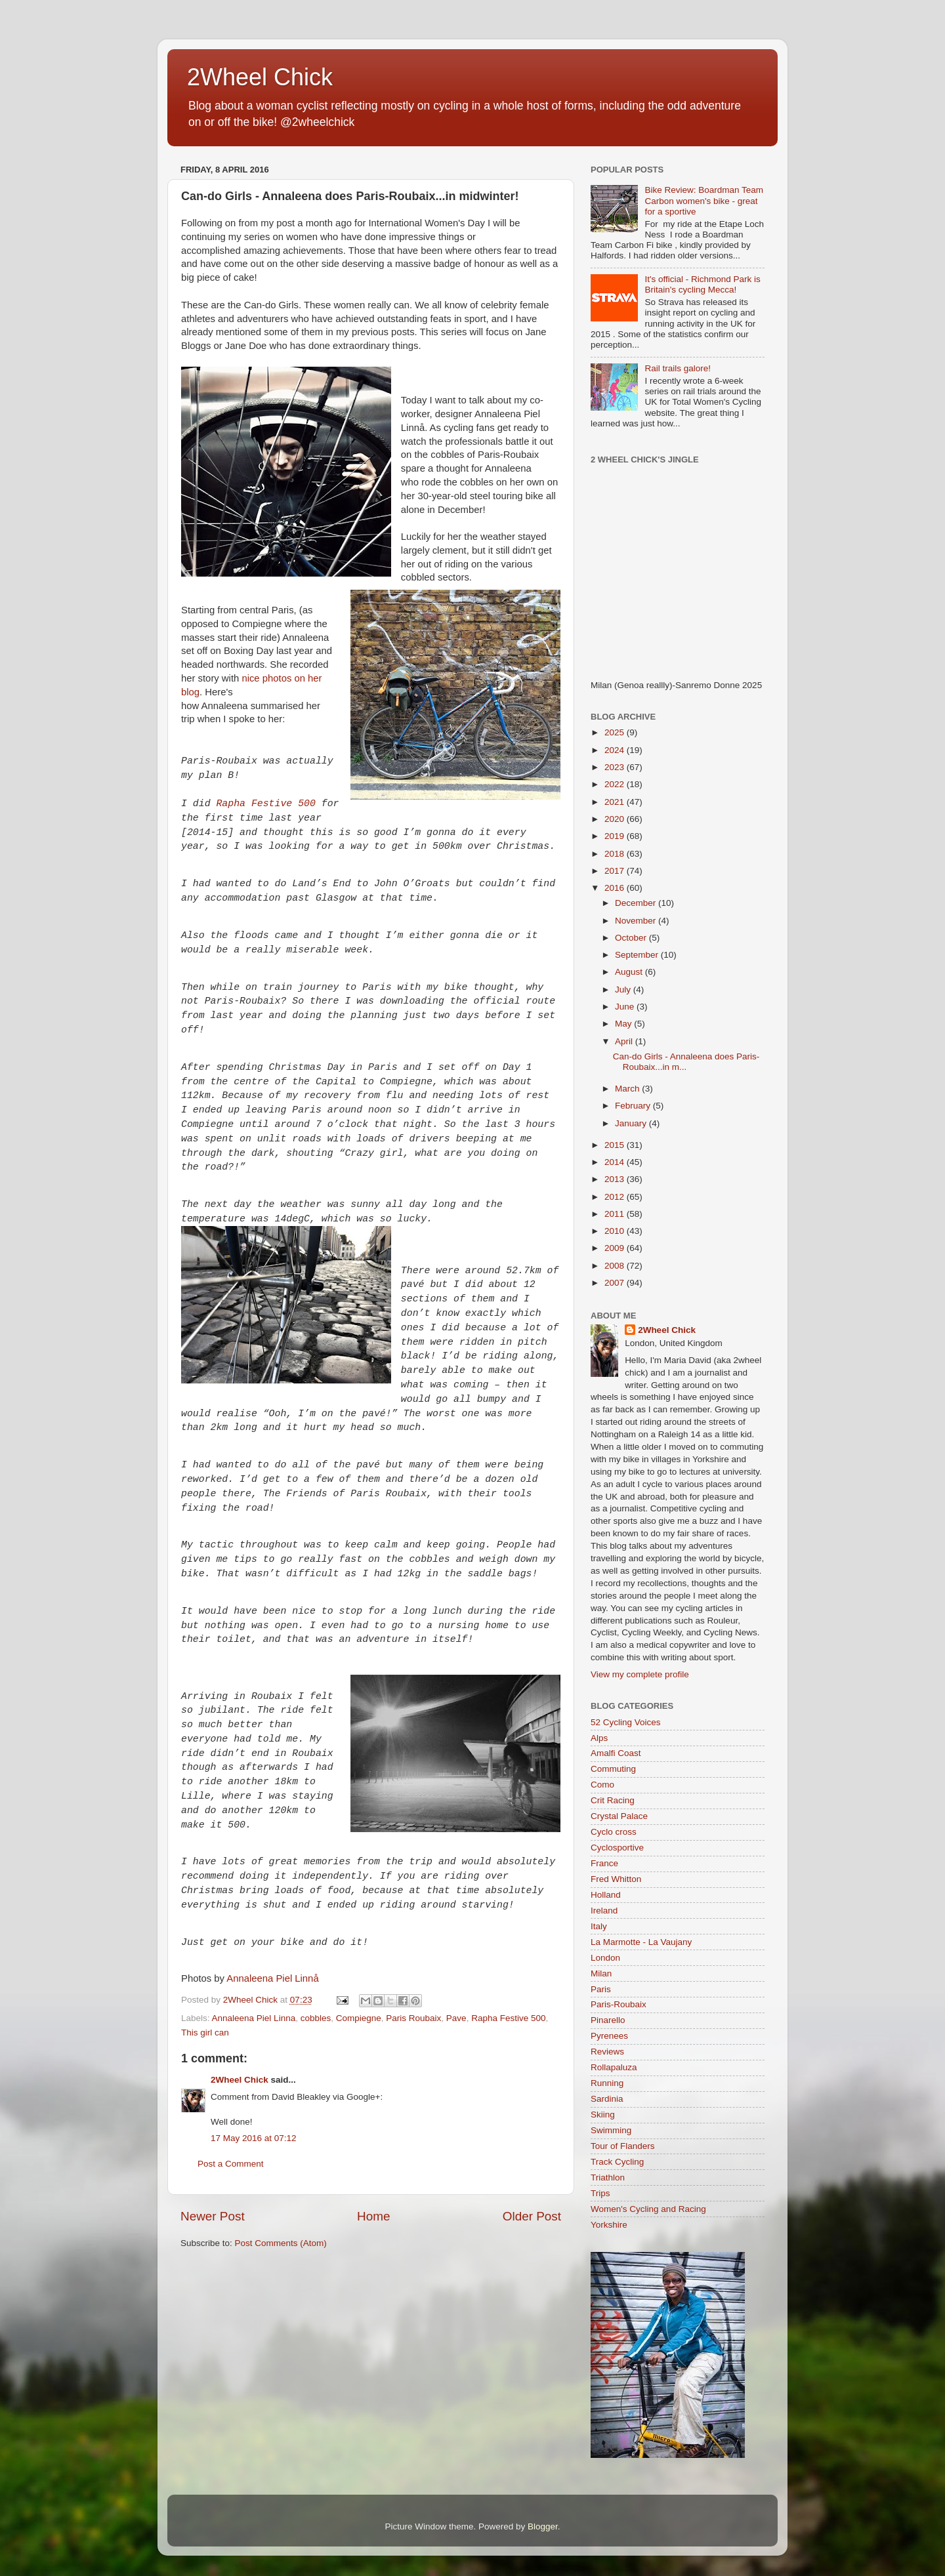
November (636, 921)
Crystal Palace (619, 1816)
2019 (615, 836)
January (632, 1123)
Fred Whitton (616, 1879)
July (624, 989)
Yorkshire (609, 2225)
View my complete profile (640, 1674)
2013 (615, 1179)
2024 (615, 750)
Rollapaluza (614, 2067)
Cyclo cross (614, 1832)
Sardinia (607, 2099)
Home (373, 2216)
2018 (615, 854)
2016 (615, 888)
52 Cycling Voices (626, 1722)
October (632, 938)
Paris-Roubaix (618, 2004)
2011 (615, 1214)
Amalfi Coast (616, 1753)
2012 (615, 1197)
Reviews (607, 2051)
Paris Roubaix (413, 2018)
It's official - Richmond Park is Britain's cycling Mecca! (702, 284)
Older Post (532, 2216)
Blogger (543, 2526)
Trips (600, 2193)
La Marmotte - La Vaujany (641, 1942)
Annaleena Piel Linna (254, 2018)
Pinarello (608, 2020)
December (636, 903)
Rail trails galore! (677, 368)
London (605, 1958)
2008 (615, 1266)
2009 (615, 1248)
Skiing (603, 2114)
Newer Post (212, 2216)
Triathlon (608, 2177)
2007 (615, 1283)
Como (602, 1784)
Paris (601, 1989)
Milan (601, 1973)
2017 (615, 871)
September (638, 955)
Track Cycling (617, 2162)
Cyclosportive (617, 1847)
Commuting (613, 1769)
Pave (456, 2018)
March (628, 1089)
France (604, 1863)
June (626, 1007)
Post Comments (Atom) (281, 2243)
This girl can (205, 2032)
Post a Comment (231, 2164)
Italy (599, 1926)
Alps (599, 1738)
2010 (615, 1231)
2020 (615, 819)
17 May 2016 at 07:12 (254, 2138)
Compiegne (358, 2018)
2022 (615, 784)
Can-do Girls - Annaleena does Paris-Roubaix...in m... (686, 1062)
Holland (606, 1895)
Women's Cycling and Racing (648, 2209)
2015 (615, 1145)
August (630, 972)
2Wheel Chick (260, 77)
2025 (615, 732)
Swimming (611, 2130)
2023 (615, 767)
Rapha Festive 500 (265, 803)
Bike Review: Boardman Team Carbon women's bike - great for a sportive (703, 200)
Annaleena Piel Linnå (272, 1978)
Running (607, 2083)
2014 (615, 1162)
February (634, 1106)
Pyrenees (609, 2036)
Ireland (604, 1910)
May (624, 1024)
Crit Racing (613, 1800)
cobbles (316, 2018)
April (625, 1041)
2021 (615, 802)
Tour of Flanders (623, 2146)
